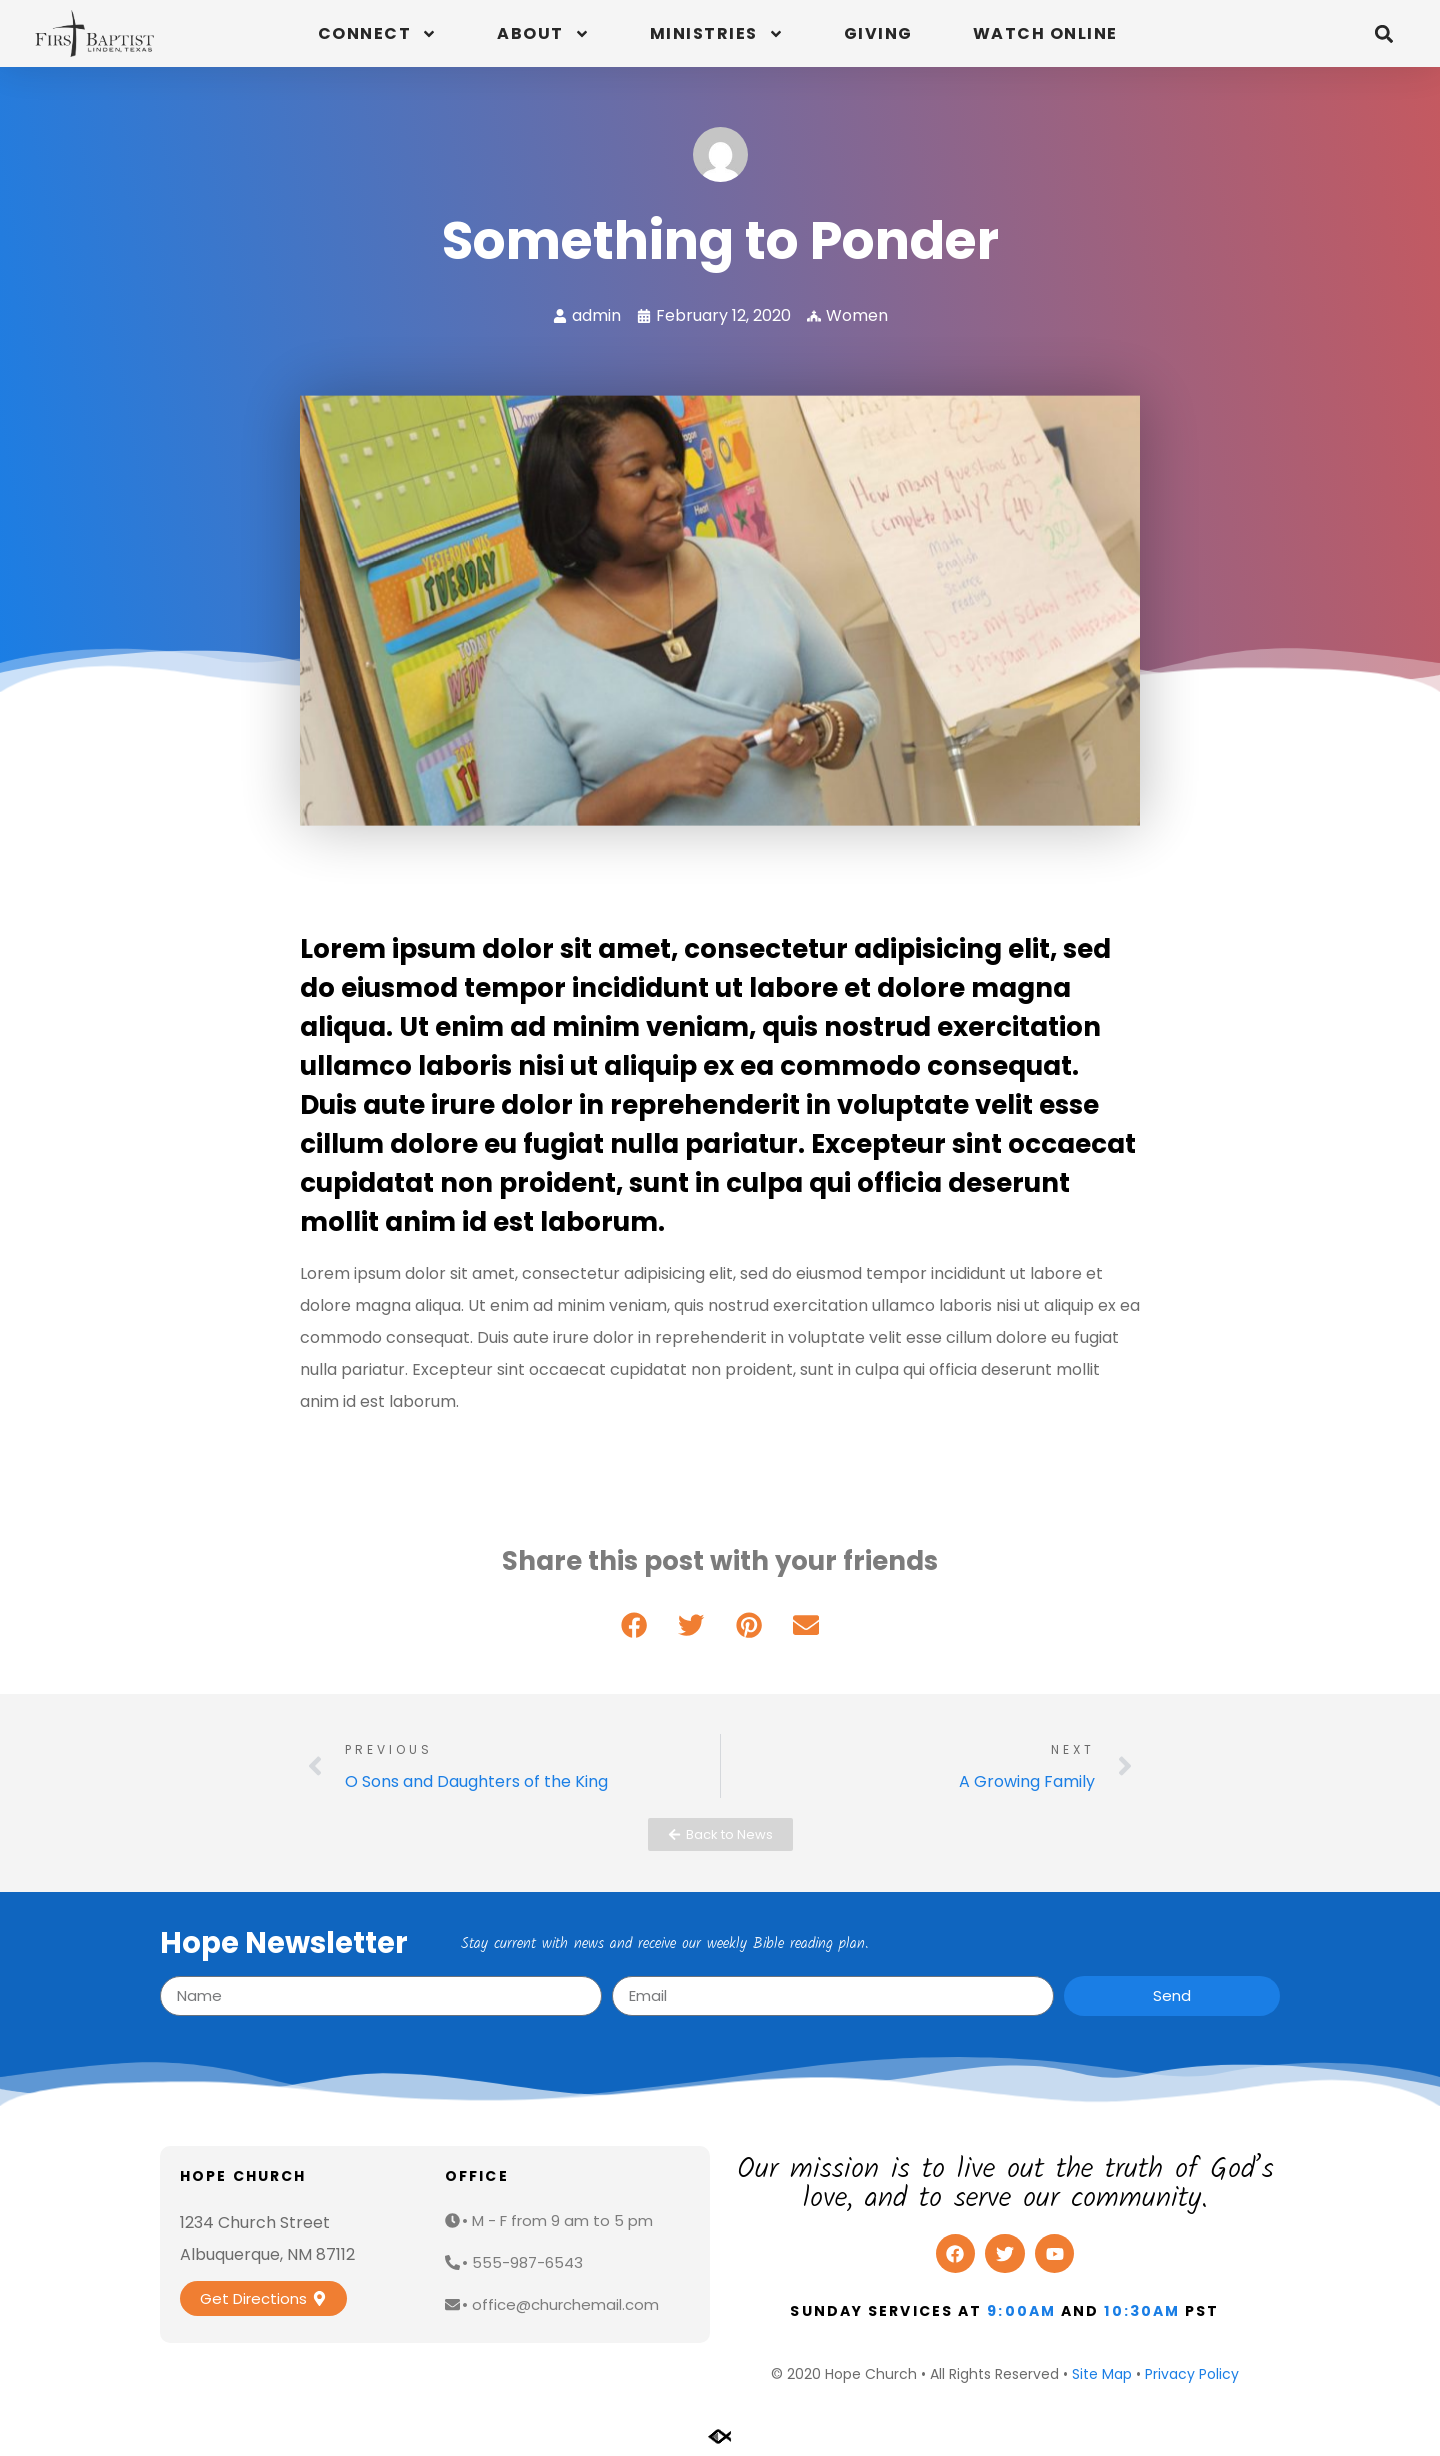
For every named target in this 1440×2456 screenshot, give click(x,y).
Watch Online (1045, 33)
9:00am (1021, 2311)
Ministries (717, 34)
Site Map (1102, 2374)
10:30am (1142, 2311)
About (543, 34)
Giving (878, 33)
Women (857, 315)
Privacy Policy (1192, 2374)
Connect (378, 34)
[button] (1383, 33)
